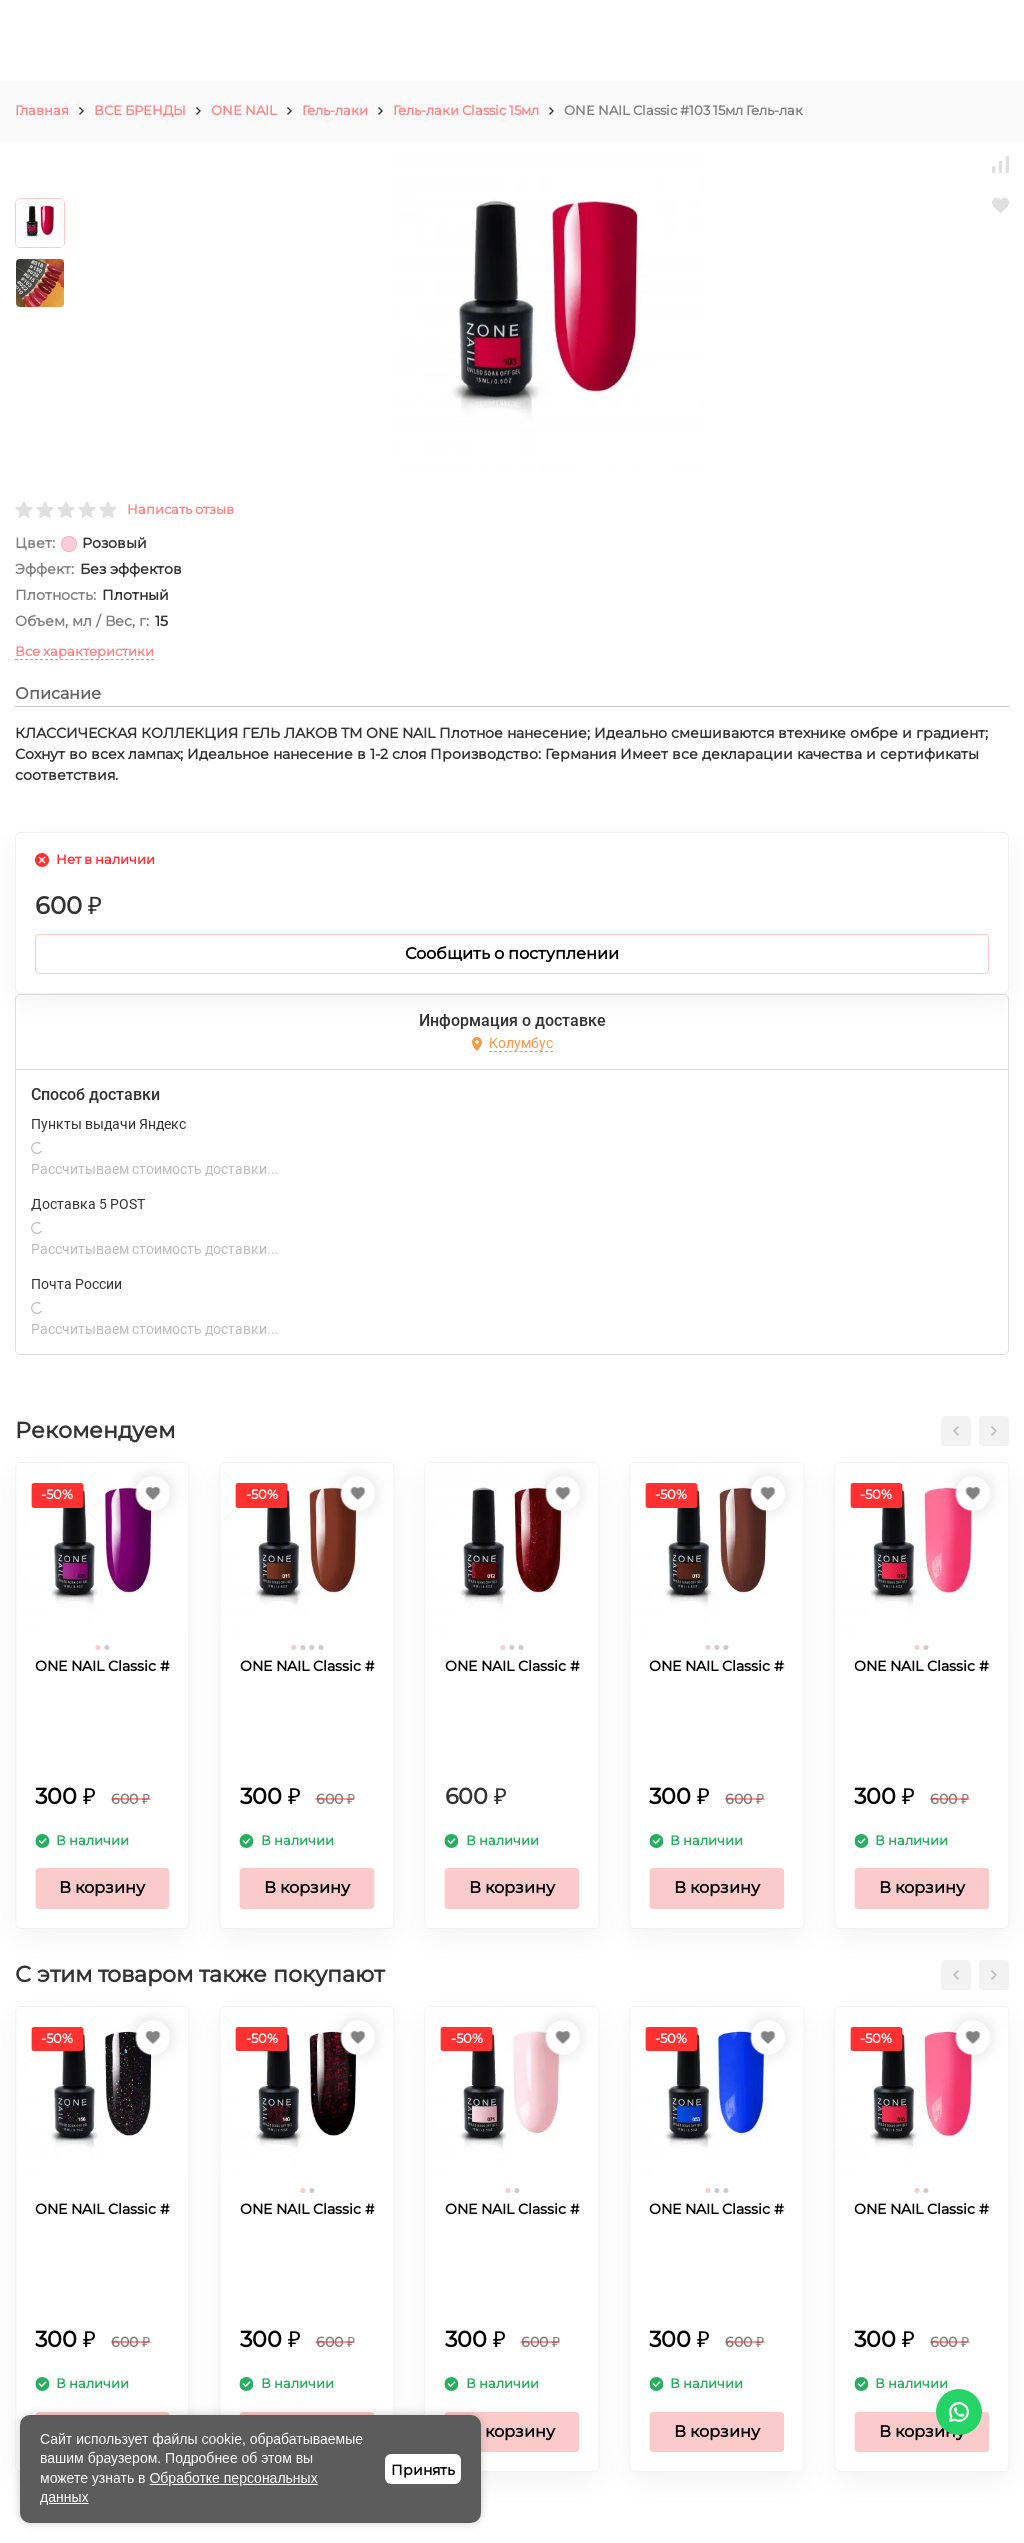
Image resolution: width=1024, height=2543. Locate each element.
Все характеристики (84, 651)
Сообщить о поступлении (512, 953)
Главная (42, 110)
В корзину (102, 1887)
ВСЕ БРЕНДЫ (140, 110)
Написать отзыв (180, 509)
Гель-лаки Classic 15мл (466, 110)
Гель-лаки (335, 110)
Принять (423, 2470)
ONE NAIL (244, 110)
